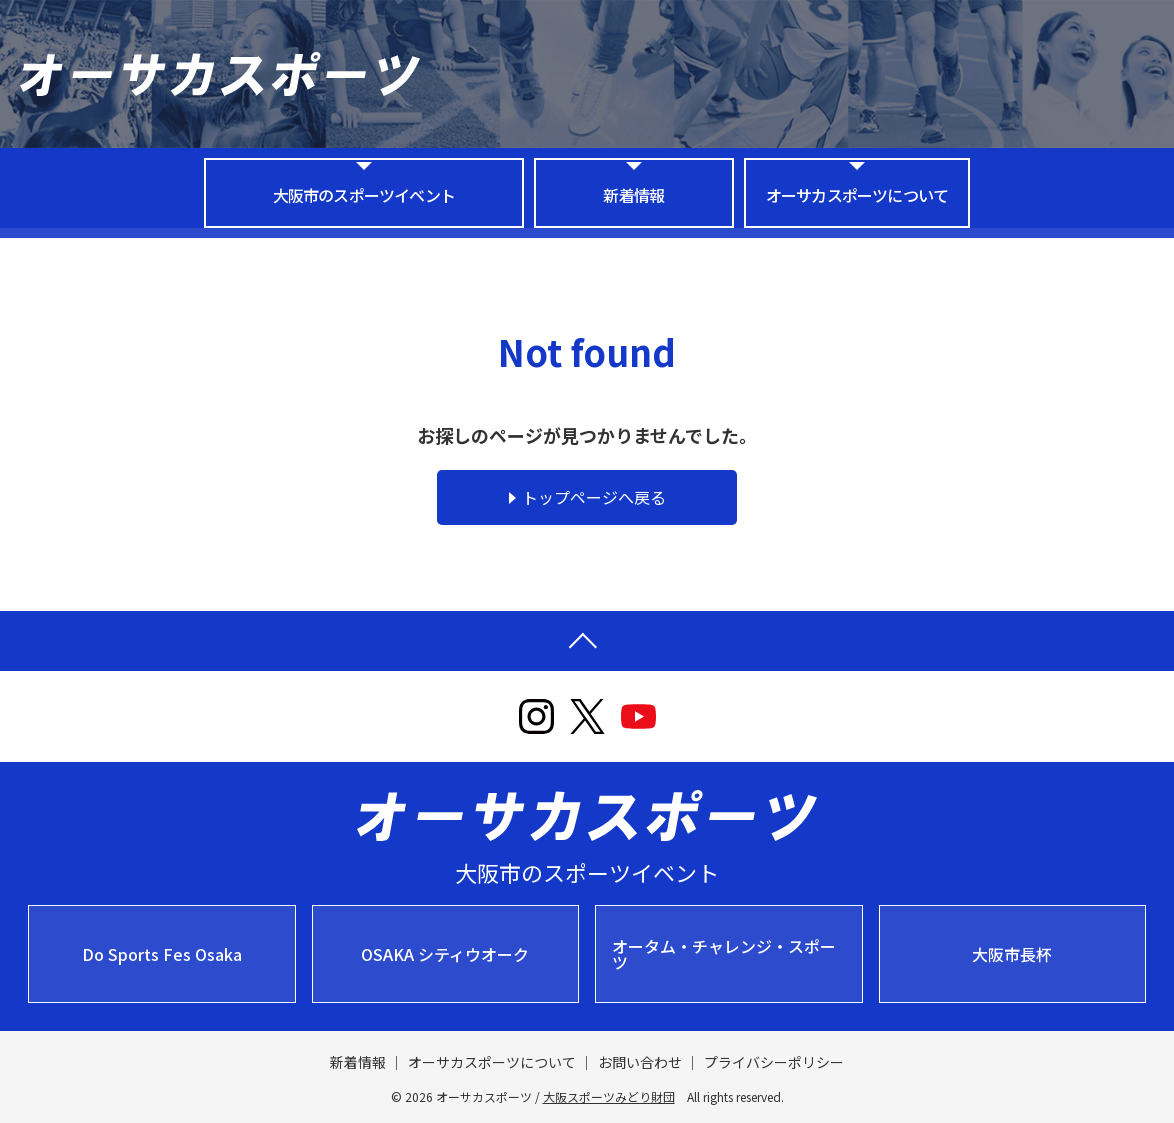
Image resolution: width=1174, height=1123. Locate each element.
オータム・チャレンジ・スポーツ (724, 954)
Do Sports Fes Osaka (162, 954)
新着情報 (633, 195)
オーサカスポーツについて (857, 195)
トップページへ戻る (594, 497)
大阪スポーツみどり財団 (609, 1096)
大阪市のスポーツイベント (364, 195)
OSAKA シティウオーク (445, 954)
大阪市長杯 (1012, 954)
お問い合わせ (640, 1062)
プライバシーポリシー (774, 1062)
